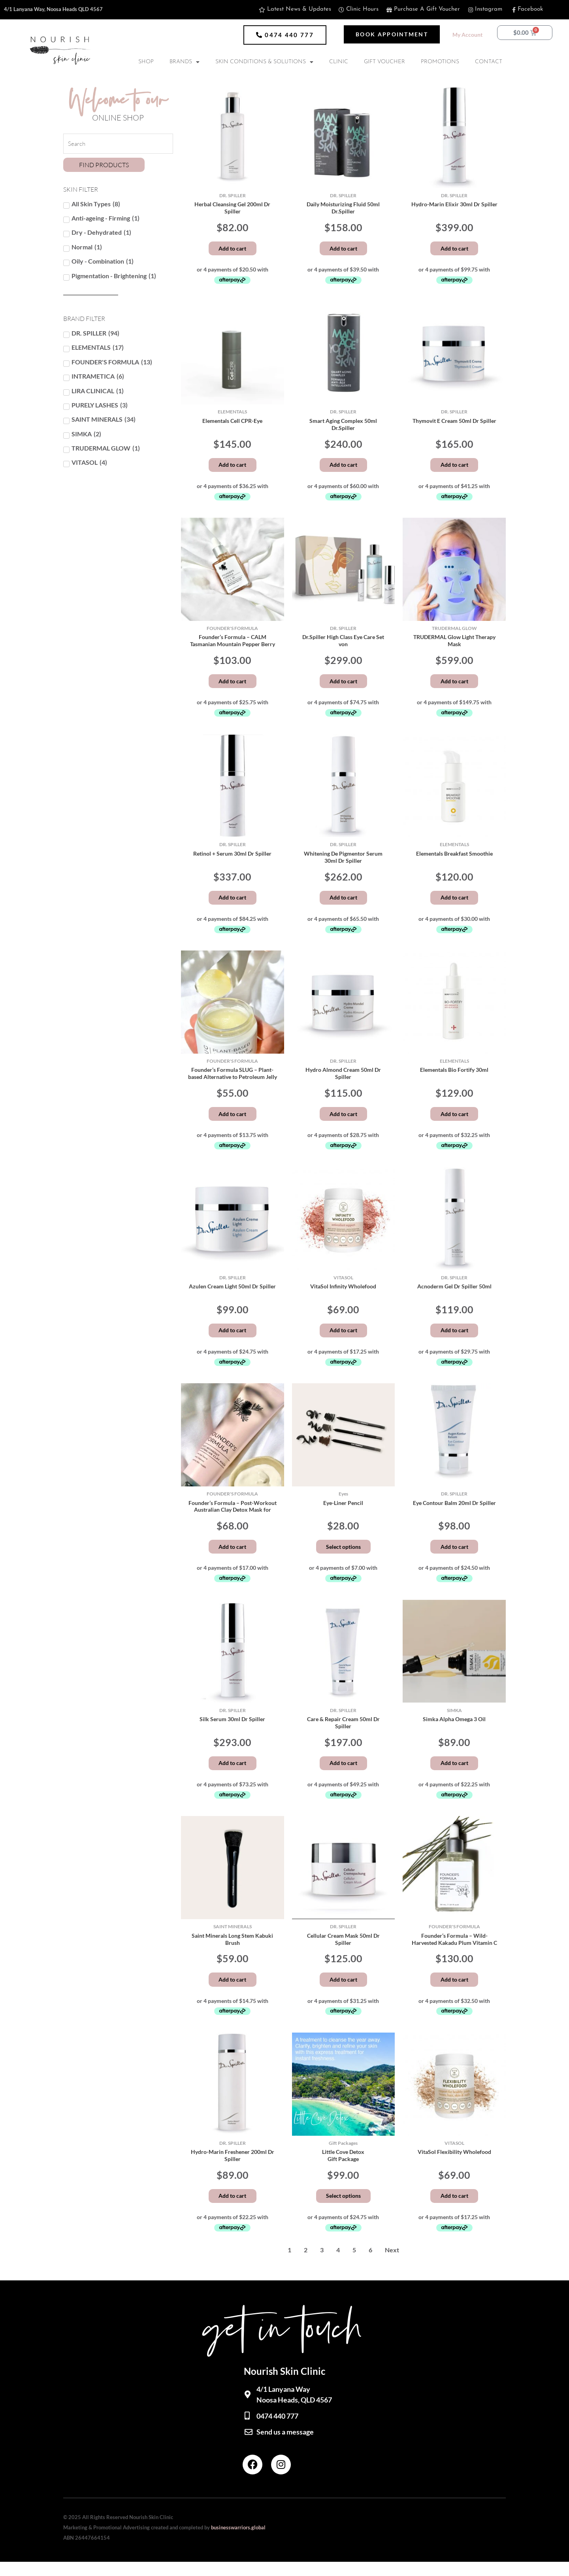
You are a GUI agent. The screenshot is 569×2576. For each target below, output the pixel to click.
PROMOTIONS (440, 62)
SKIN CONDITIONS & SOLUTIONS (264, 62)
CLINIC (338, 62)
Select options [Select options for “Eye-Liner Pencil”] (343, 1555)
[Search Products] (118, 144)
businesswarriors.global (238, 2541)
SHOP (146, 62)
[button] (284, 35)
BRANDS (185, 62)
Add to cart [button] (232, 249)
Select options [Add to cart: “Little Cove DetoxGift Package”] (343, 2209)
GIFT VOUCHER (384, 62)
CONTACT (488, 62)
